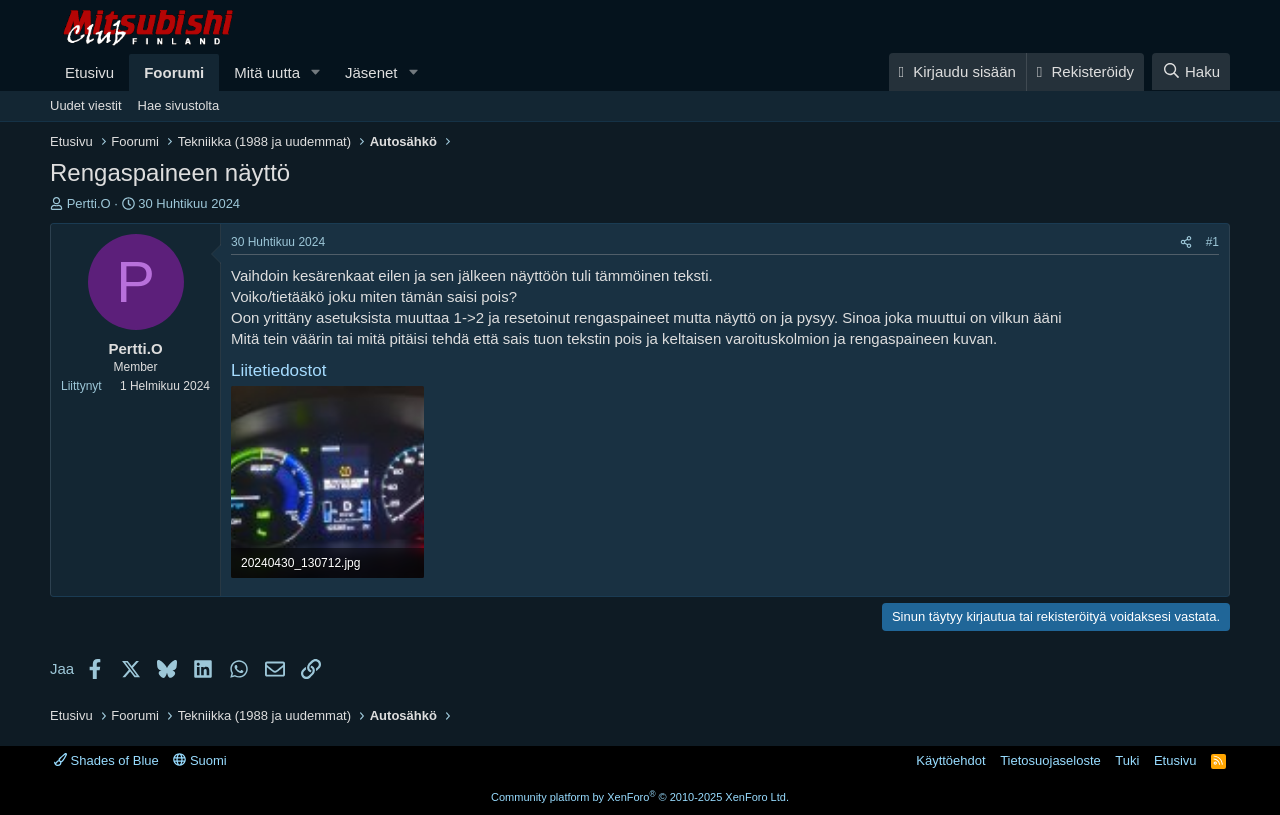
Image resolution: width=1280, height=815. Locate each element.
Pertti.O (89, 203)
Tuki (1127, 760)
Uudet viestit (86, 105)
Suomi (199, 760)
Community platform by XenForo (640, 797)
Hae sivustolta (179, 105)
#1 (1212, 242)
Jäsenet (371, 72)
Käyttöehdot (950, 760)
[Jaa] (1186, 242)
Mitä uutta (267, 72)
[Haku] (1191, 71)
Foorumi (174, 72)
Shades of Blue (106, 760)
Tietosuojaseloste (1050, 760)
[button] (316, 72)
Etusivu (89, 72)
